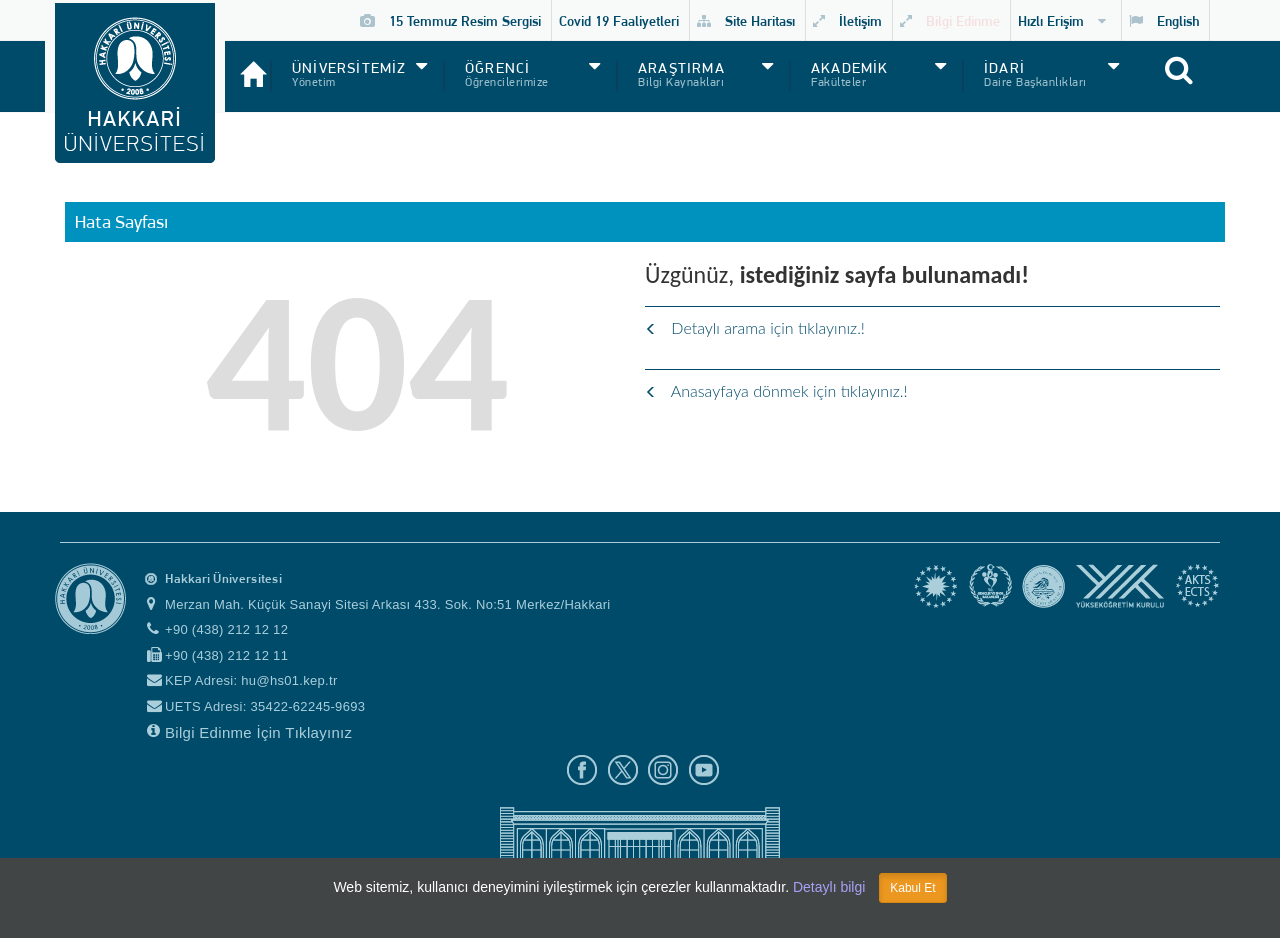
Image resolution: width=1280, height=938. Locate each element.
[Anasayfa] (247, 66)
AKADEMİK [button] (850, 68)
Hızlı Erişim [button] (1062, 20)
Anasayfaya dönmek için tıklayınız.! (776, 390)
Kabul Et (912, 888)
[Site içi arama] (1201, 81)
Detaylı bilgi (829, 887)
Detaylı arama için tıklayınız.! (755, 327)
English (1164, 20)
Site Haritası (746, 20)
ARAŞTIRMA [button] (681, 68)
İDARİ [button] (1004, 68)
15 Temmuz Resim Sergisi (450, 20)
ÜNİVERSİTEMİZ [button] (349, 68)
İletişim (847, 20)
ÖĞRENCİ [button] (497, 68)
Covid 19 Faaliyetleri (619, 20)
